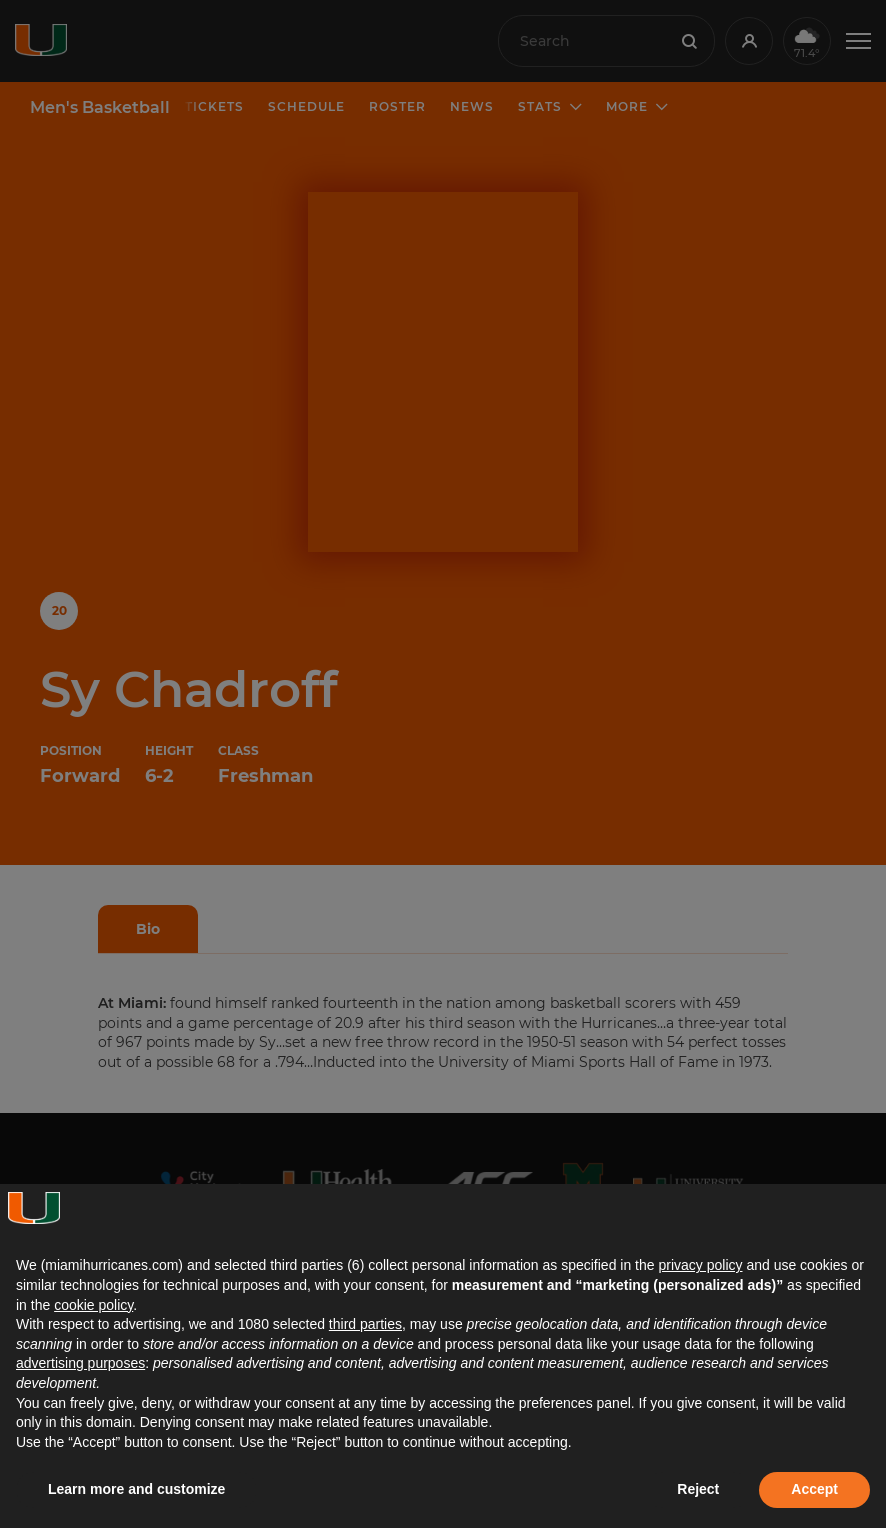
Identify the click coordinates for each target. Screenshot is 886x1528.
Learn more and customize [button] (136, 1489)
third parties (365, 1324)
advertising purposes (80, 1363)
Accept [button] (814, 1489)
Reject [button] (698, 1489)
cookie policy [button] (93, 1305)
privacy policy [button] (700, 1265)
